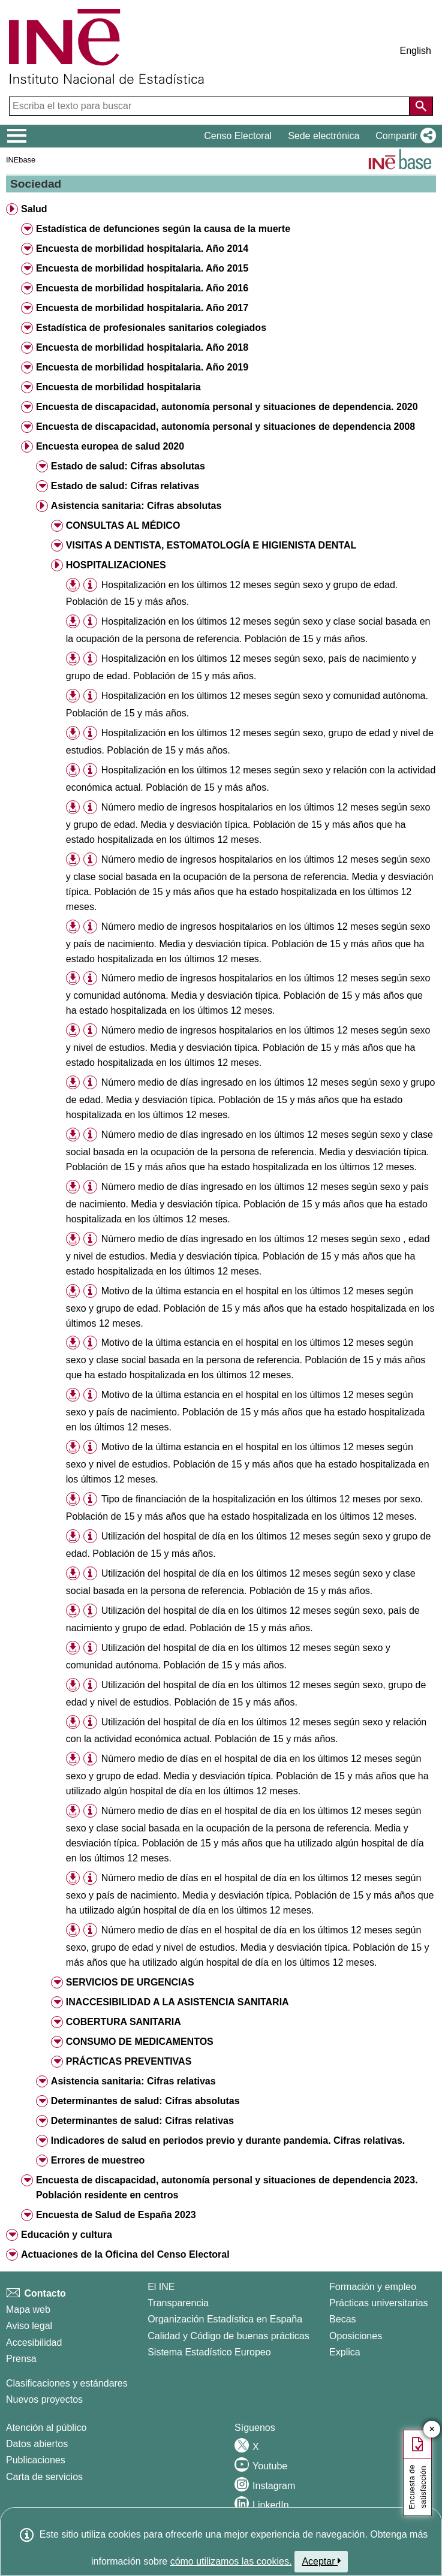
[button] (403, 136)
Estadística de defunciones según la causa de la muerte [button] (163, 229)
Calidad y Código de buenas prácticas (228, 2336)
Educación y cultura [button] (66, 2234)
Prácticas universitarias (378, 2303)
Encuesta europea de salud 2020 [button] (110, 446)
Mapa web (28, 2309)
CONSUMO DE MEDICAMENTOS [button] (140, 2041)
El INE (161, 2287)
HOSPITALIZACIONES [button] (116, 565)
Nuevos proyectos (44, 2399)
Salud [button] (34, 209)
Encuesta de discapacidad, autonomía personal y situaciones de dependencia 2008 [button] (225, 426)
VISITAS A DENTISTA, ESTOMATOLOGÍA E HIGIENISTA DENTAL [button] (211, 545)
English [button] (415, 51)
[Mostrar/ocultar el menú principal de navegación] (17, 136)
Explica (344, 2352)
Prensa (21, 2359)
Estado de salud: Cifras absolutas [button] (128, 466)
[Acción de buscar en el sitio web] (421, 106)
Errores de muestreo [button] (98, 2160)
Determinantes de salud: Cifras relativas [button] (142, 2121)
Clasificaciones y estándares (67, 2383)
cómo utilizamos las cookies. (231, 2561)
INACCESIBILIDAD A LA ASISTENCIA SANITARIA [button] (177, 2002)
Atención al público (46, 2428)
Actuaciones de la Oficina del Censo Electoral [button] (125, 2254)
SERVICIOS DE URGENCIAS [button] (130, 1982)
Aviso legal (29, 2326)
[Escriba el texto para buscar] (210, 106)
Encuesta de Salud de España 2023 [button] (116, 2215)
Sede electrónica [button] (323, 136)
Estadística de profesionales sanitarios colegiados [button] (151, 328)
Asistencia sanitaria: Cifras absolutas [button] (136, 506)
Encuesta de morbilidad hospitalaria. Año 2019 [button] (142, 367)
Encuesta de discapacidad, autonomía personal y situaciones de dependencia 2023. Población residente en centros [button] (227, 2187)
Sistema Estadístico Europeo (209, 2352)
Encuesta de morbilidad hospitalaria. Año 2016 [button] (142, 288)
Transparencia (178, 2303)
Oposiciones (355, 2336)
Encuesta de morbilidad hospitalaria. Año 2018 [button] (142, 347)
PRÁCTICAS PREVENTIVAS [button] (129, 2061)
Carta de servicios (44, 2477)
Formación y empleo (372, 2287)
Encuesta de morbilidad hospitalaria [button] (118, 387)
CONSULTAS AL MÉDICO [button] (123, 525)
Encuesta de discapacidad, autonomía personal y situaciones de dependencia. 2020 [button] (227, 407)
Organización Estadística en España (225, 2319)
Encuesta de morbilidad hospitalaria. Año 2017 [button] (142, 308)
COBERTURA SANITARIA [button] (123, 2022)
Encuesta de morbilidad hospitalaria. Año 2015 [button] (142, 268)
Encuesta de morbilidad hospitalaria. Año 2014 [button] (142, 248)
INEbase (20, 159)
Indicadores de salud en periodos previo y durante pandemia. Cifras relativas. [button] (228, 2140)
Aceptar (321, 2561)
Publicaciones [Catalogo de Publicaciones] (35, 2460)
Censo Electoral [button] (238, 136)
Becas (342, 2319)
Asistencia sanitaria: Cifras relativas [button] (133, 2081)
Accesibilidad (34, 2342)
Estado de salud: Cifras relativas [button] (125, 486)
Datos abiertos (37, 2444)
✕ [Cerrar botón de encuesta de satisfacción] (432, 2429)
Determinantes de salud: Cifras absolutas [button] (145, 2101)
